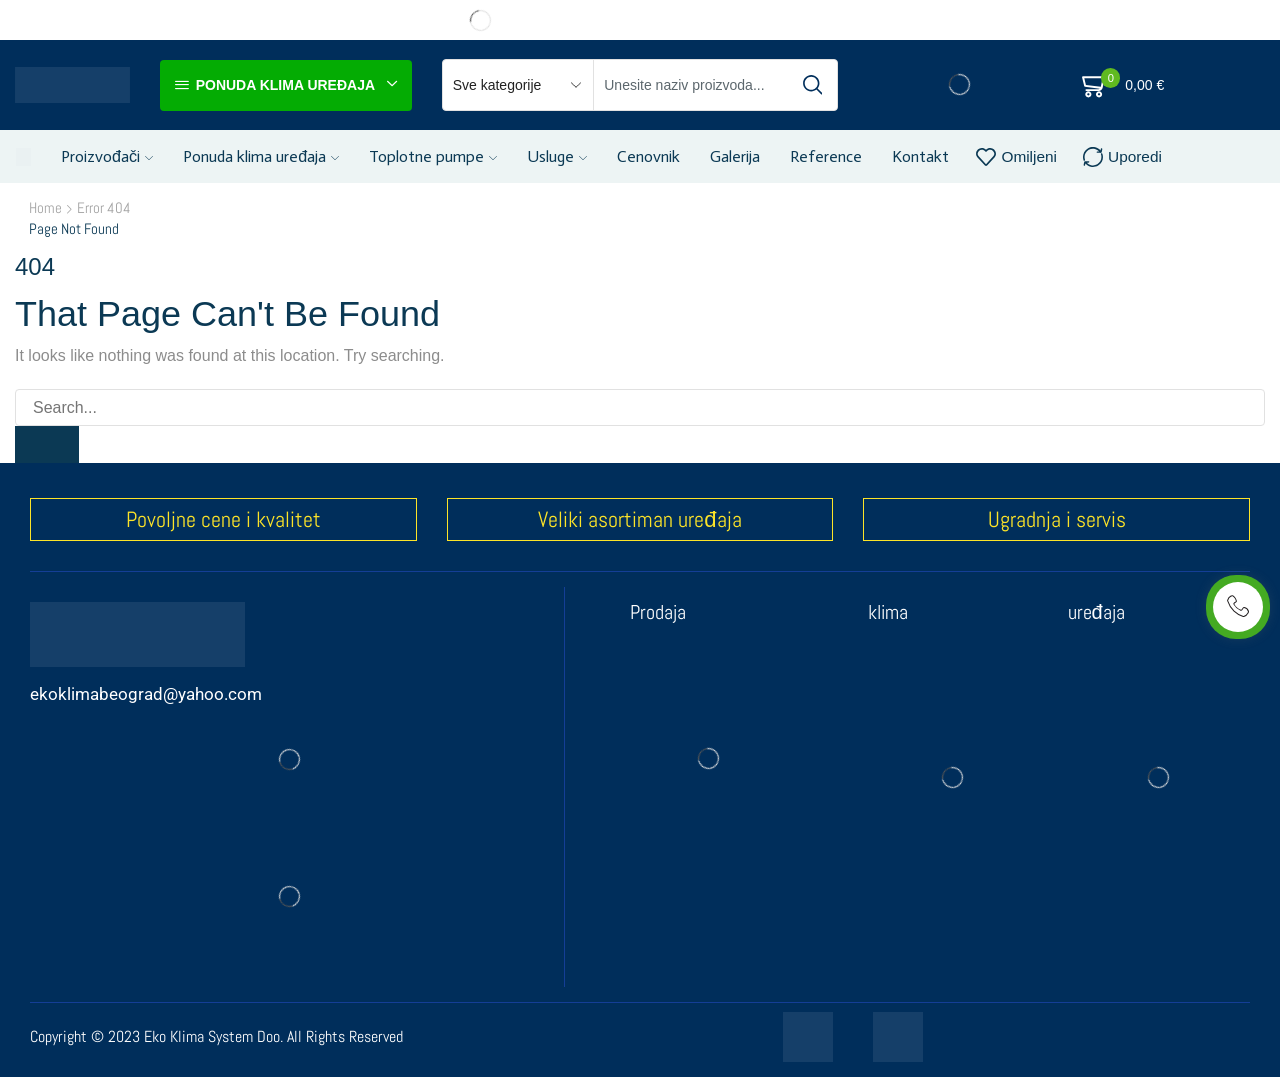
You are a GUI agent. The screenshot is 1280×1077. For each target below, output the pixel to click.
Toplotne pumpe (433, 156)
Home (45, 207)
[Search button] (812, 85)
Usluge (557, 156)
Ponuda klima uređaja (261, 156)
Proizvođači (107, 156)
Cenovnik (648, 156)
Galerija (735, 156)
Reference (826, 156)
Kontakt (920, 156)
